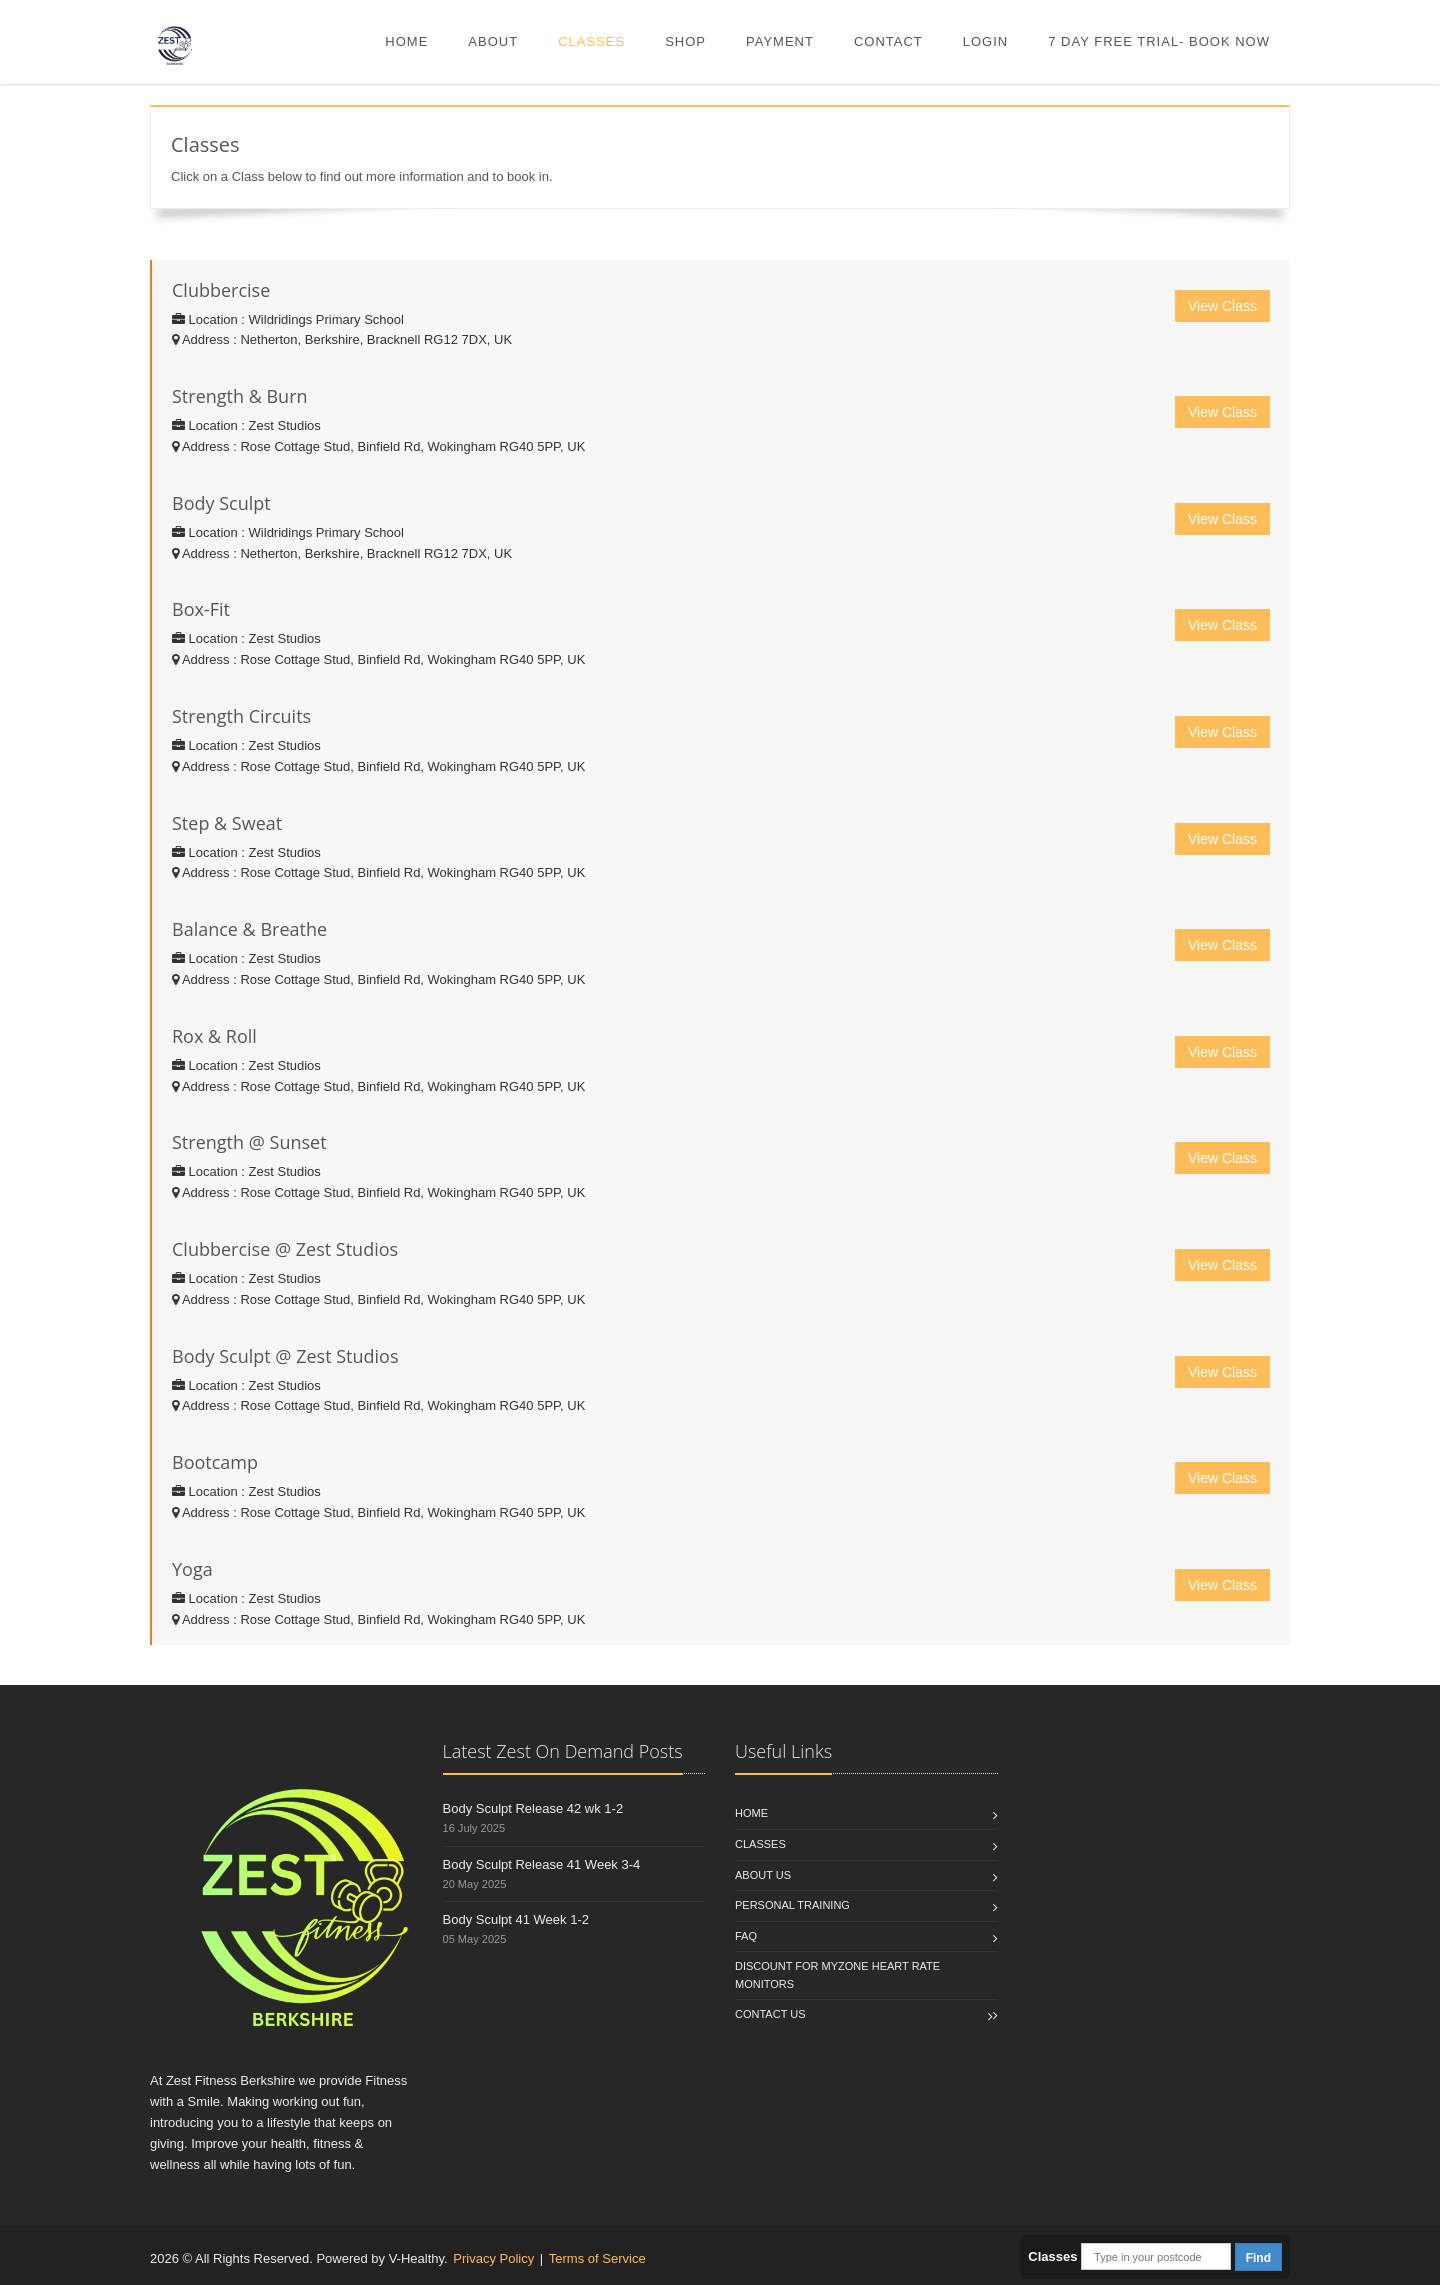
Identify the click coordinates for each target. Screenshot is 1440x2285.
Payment (780, 41)
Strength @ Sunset (249, 1142)
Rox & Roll (214, 1036)
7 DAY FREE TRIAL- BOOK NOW (1159, 41)
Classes (591, 41)
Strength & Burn (240, 396)
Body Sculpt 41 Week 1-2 (516, 1919)
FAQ (746, 1936)
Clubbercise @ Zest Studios (285, 1249)
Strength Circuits (241, 716)
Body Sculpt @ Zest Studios (285, 1356)
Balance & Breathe (249, 929)
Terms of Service (597, 2258)
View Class (1222, 306)
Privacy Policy (493, 2258)
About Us (763, 1875)
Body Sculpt (221, 503)
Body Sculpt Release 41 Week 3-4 (542, 1864)
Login (985, 41)
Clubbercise (221, 290)
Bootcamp (215, 1462)
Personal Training (792, 1905)
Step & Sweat (227, 823)
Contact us (770, 2014)
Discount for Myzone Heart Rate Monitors (837, 1975)
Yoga (192, 1569)
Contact (888, 41)
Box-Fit (201, 609)
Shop (685, 41)
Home (406, 41)
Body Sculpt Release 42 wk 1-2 (533, 1808)
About (493, 41)
